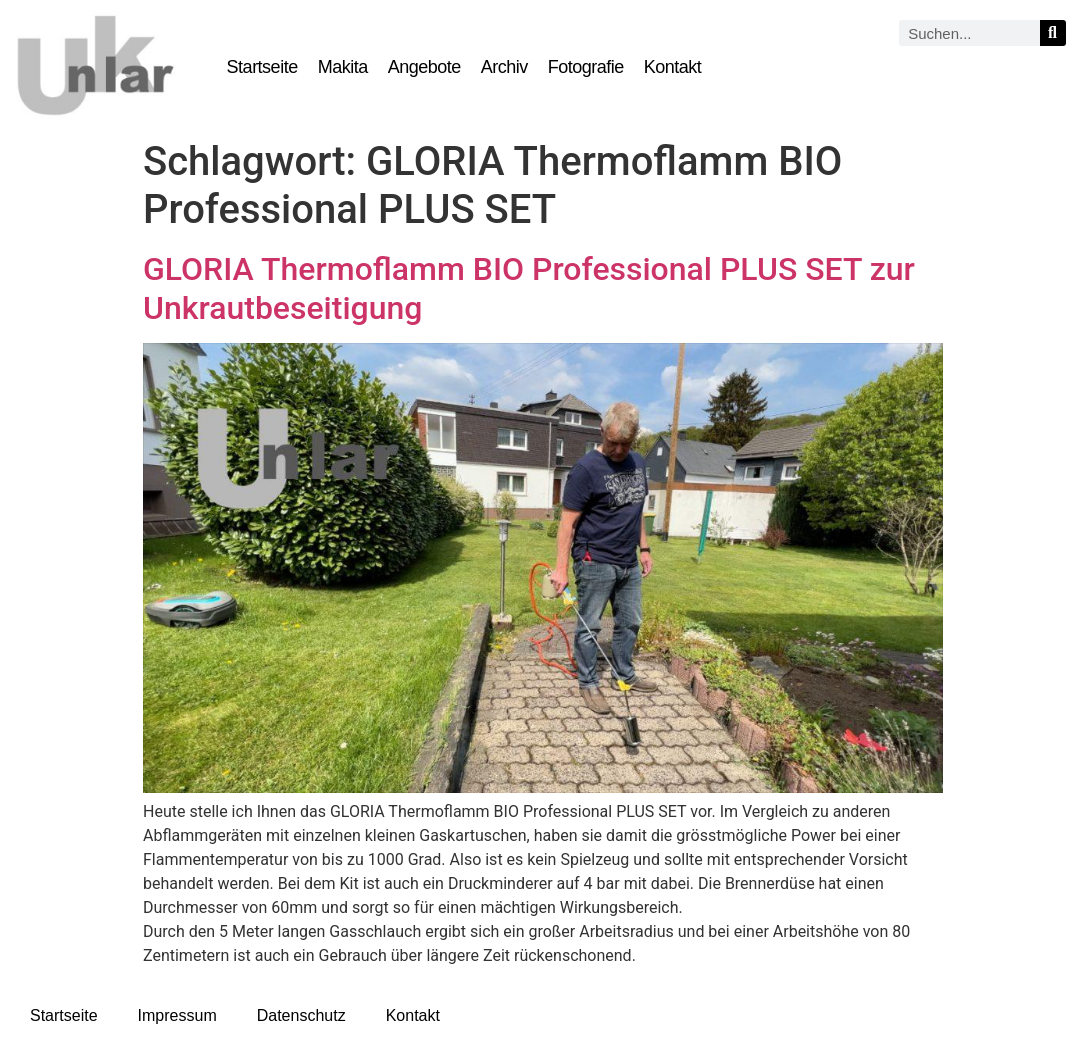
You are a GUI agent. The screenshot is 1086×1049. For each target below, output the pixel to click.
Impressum (177, 1015)
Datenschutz (301, 1015)
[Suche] (1053, 33)
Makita (343, 67)
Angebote (424, 67)
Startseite (262, 67)
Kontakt (673, 67)
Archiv (504, 67)
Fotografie (586, 67)
